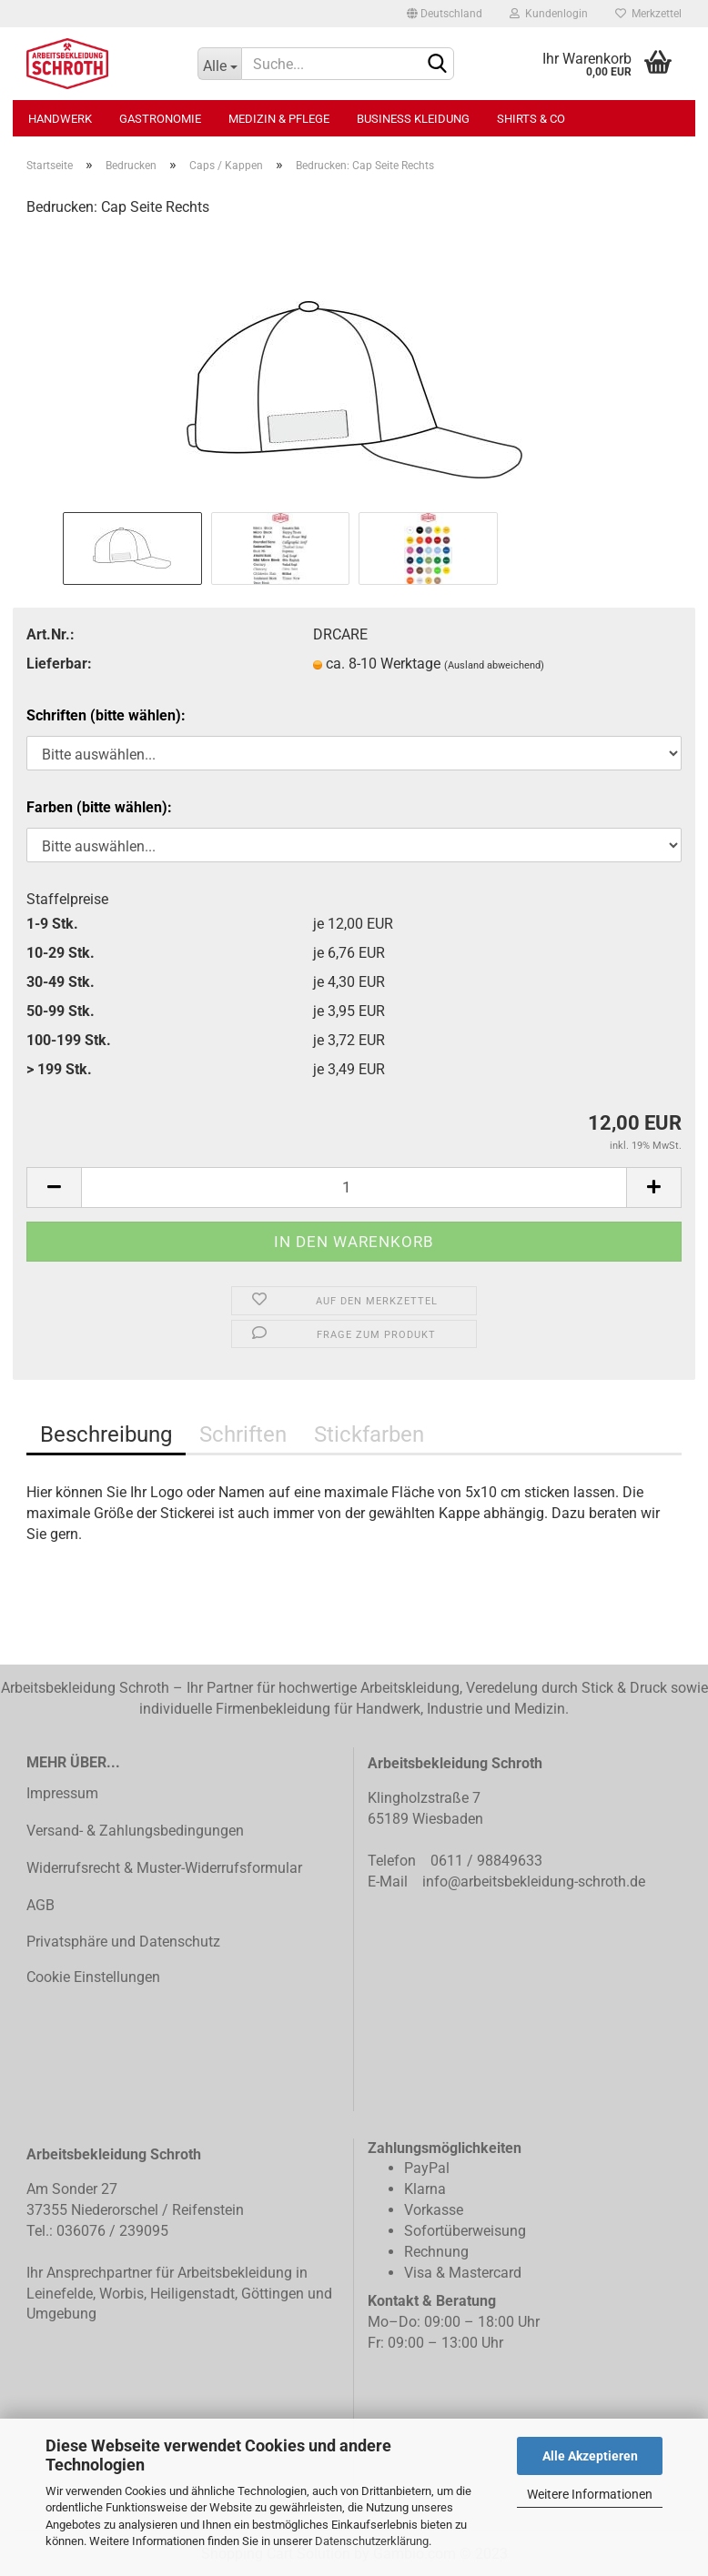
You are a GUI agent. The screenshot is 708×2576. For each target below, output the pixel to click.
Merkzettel (648, 13)
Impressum (62, 1793)
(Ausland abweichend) (494, 665)
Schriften (243, 1434)
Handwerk (60, 119)
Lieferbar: (59, 663)
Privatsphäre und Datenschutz (123, 1941)
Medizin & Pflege (278, 119)
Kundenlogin (549, 13)
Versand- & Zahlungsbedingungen (135, 1830)
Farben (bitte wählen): (99, 807)
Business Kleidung (413, 119)
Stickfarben (369, 1434)
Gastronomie (160, 119)
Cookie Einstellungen (93, 1977)
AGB (40, 1905)
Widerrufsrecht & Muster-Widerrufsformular (164, 1868)
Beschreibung (106, 1434)
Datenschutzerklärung (372, 2541)
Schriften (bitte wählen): (106, 715)
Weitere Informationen (589, 2494)
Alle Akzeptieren (590, 2456)
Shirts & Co (531, 119)
